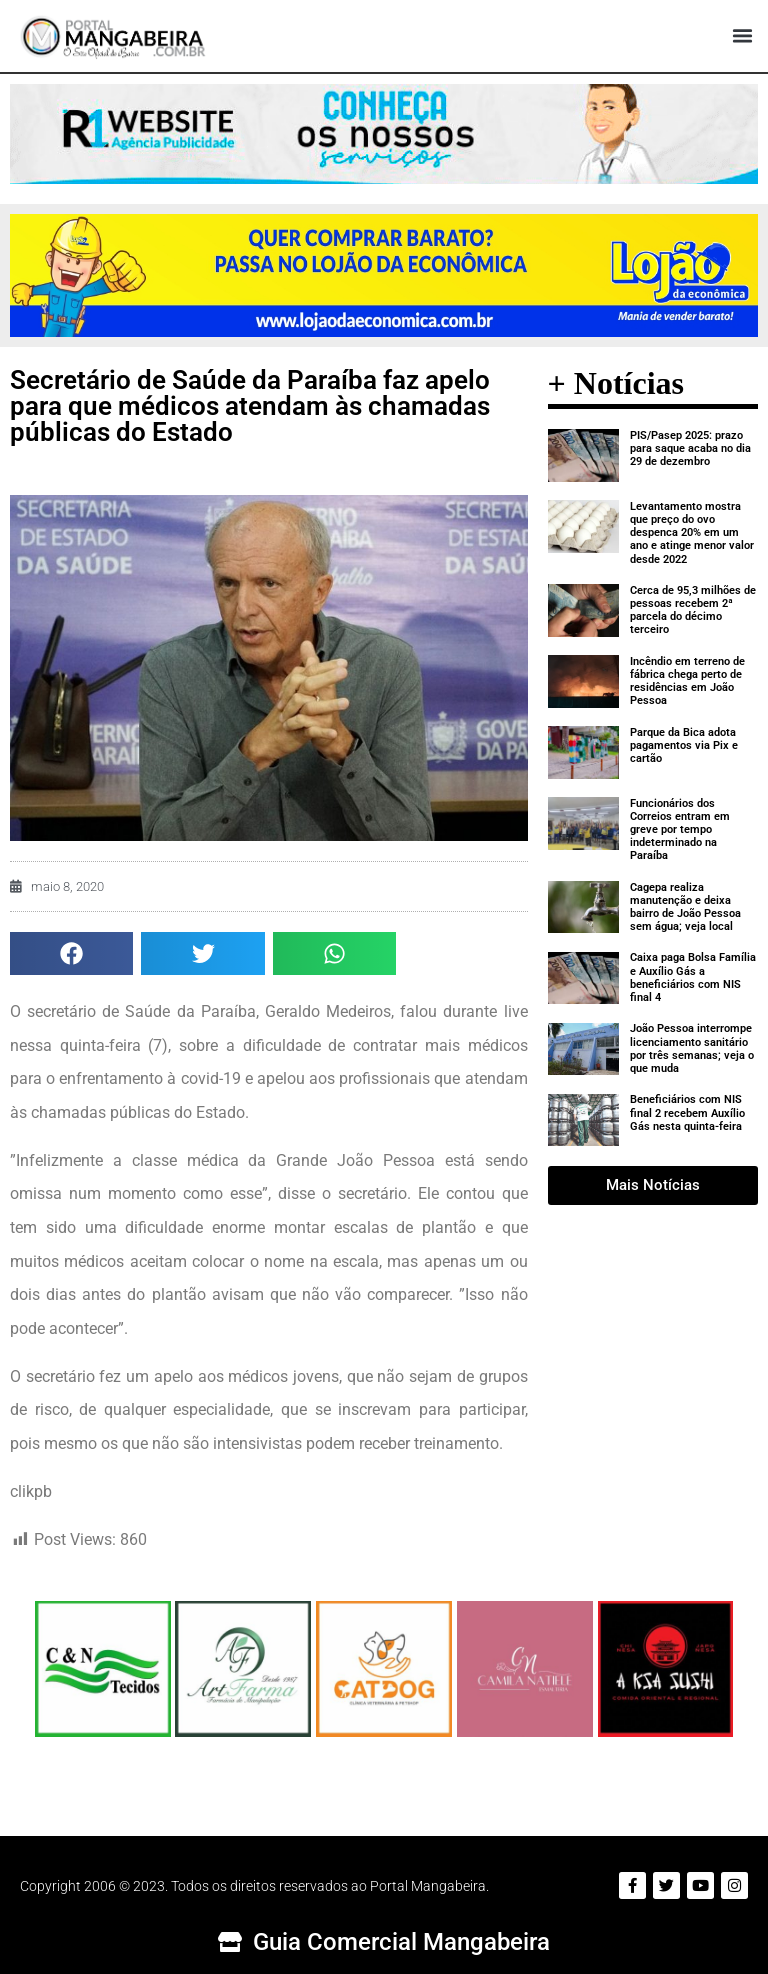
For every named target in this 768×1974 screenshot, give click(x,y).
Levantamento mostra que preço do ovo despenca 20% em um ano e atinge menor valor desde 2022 (692, 533)
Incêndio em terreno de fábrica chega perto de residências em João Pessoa (687, 681)
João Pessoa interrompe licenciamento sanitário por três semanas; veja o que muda (692, 1048)
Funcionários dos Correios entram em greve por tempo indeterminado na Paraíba (680, 830)
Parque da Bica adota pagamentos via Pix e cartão (684, 745)
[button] (742, 36)
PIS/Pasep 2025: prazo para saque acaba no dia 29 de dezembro (690, 448)
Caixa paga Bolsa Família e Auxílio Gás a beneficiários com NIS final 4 (693, 977)
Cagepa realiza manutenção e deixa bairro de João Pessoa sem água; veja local (685, 907)
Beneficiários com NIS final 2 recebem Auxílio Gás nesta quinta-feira (687, 1112)
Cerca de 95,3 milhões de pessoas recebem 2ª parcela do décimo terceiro (693, 610)
